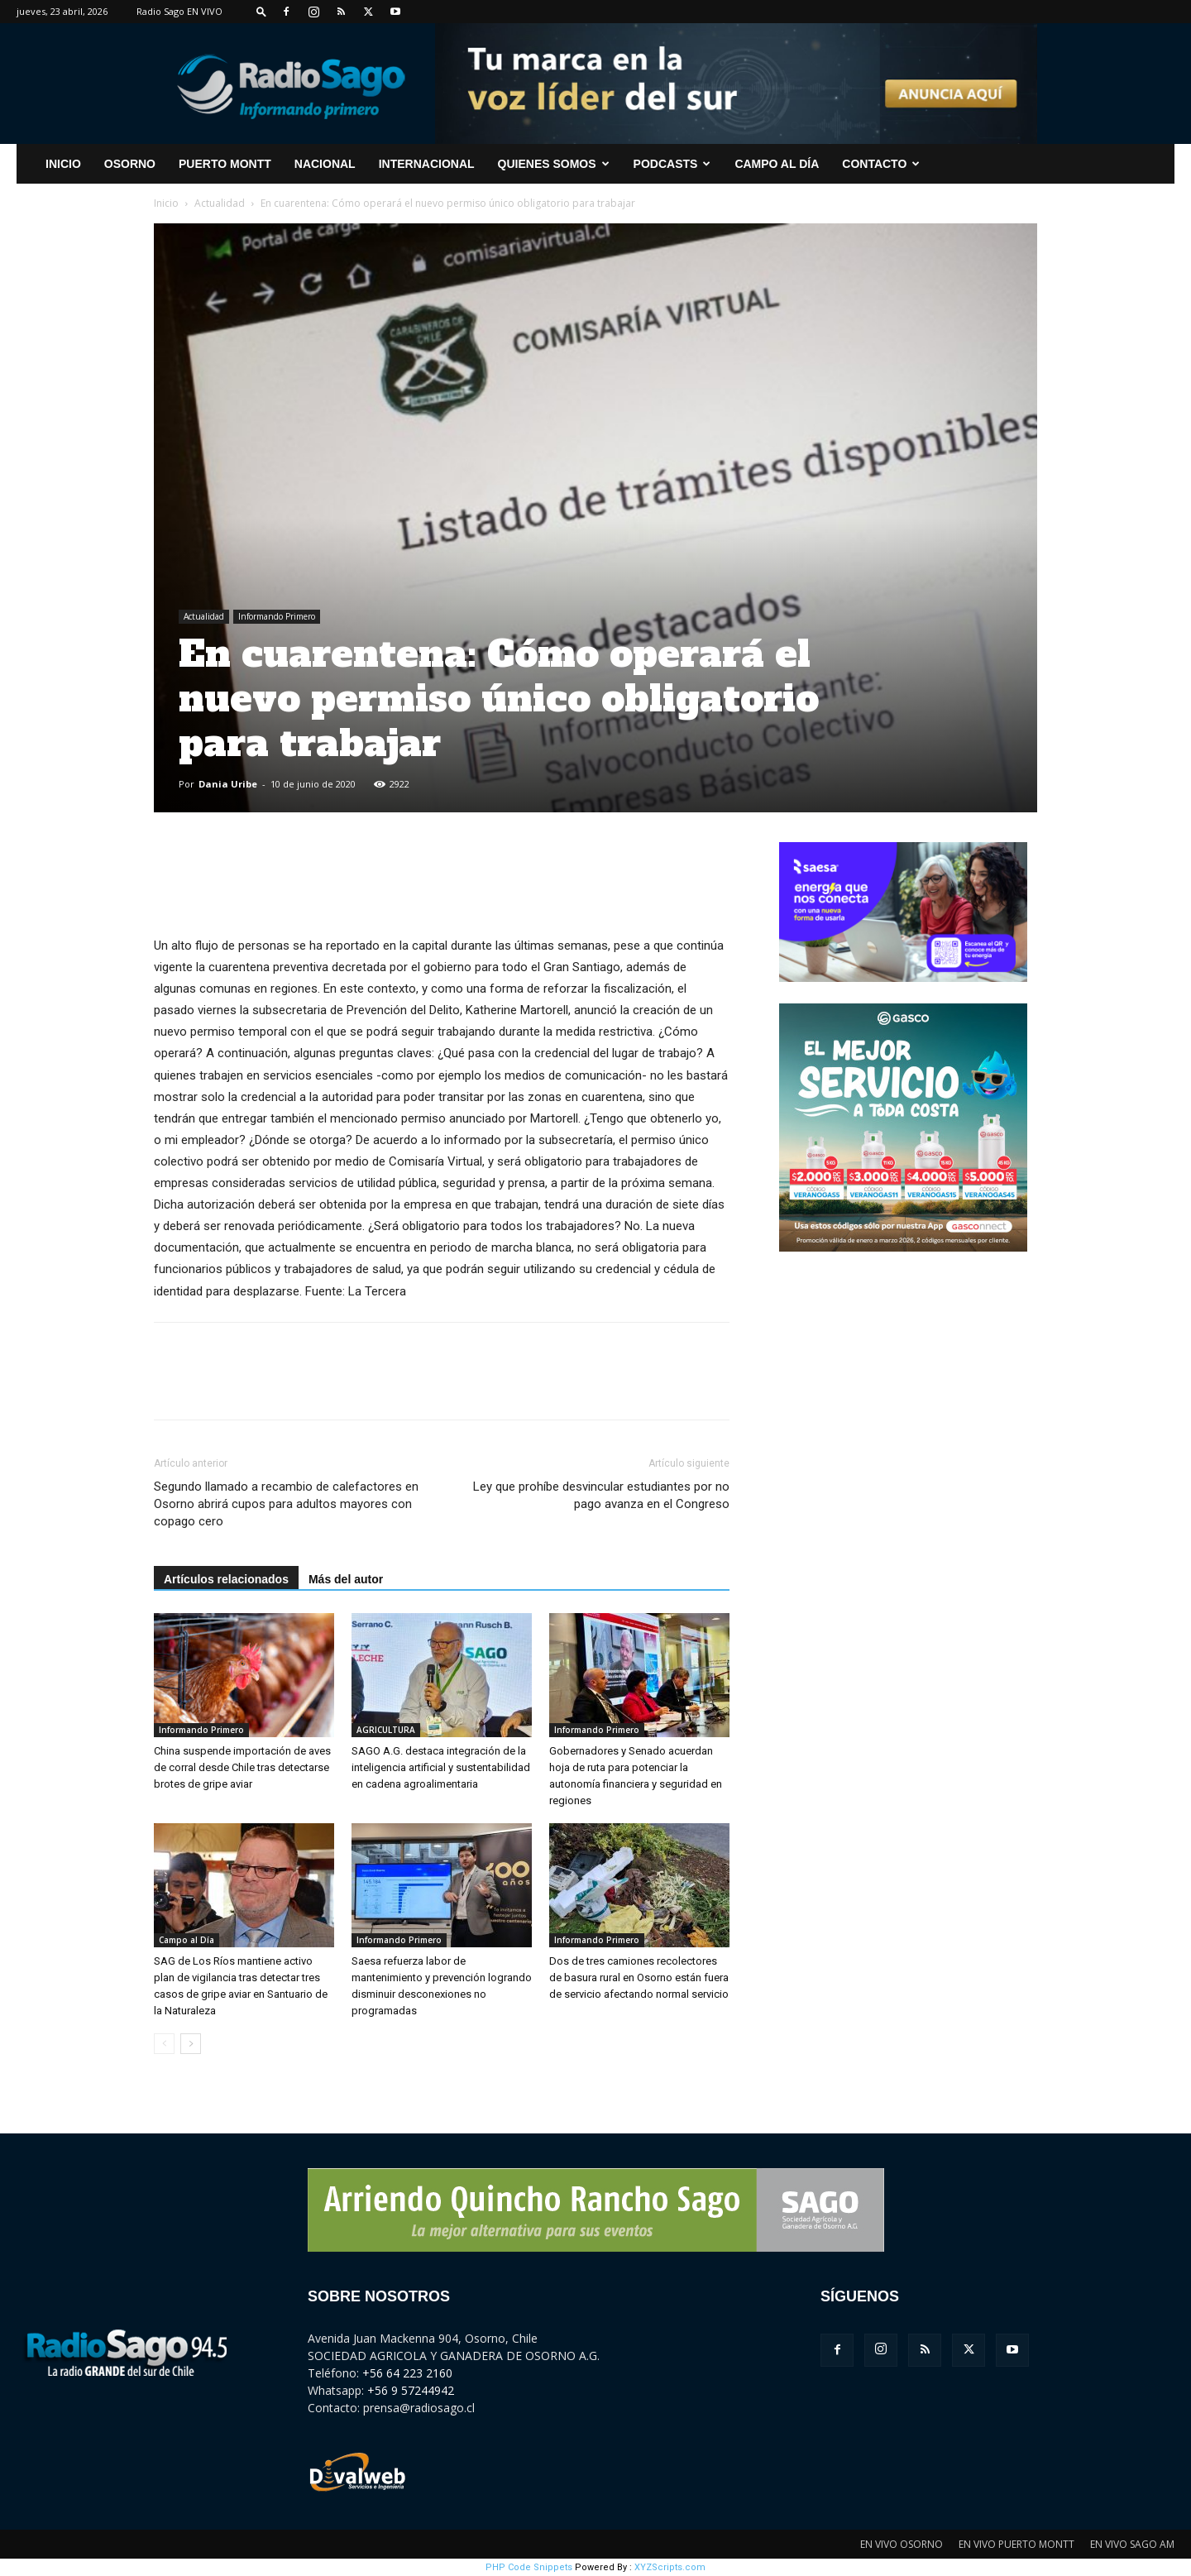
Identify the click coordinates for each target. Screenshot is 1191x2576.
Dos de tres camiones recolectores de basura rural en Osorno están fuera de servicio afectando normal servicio (639, 1977)
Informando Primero (276, 616)
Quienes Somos (554, 163)
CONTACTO (881, 163)
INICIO (63, 163)
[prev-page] (164, 2043)
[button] (261, 11)
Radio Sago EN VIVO (179, 11)
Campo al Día (776, 163)
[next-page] (190, 2043)
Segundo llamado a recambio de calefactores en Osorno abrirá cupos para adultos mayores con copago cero (286, 1504)
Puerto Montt (225, 163)
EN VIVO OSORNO (901, 2544)
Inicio (166, 203)
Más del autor (346, 1579)
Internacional (427, 163)
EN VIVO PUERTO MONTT (1016, 2544)
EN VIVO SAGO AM (1132, 2544)
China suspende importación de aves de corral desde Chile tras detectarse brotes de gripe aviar (242, 1767)
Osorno (129, 163)
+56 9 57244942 (410, 2390)
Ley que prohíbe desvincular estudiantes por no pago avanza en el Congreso (601, 1495)
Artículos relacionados (226, 1579)
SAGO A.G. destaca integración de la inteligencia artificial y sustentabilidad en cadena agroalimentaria (441, 1767)
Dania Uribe (227, 784)
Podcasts (672, 163)
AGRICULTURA (385, 1730)
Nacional (325, 163)
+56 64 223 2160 (407, 2373)
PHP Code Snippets (528, 2567)
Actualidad (219, 203)
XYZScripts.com (670, 2567)
